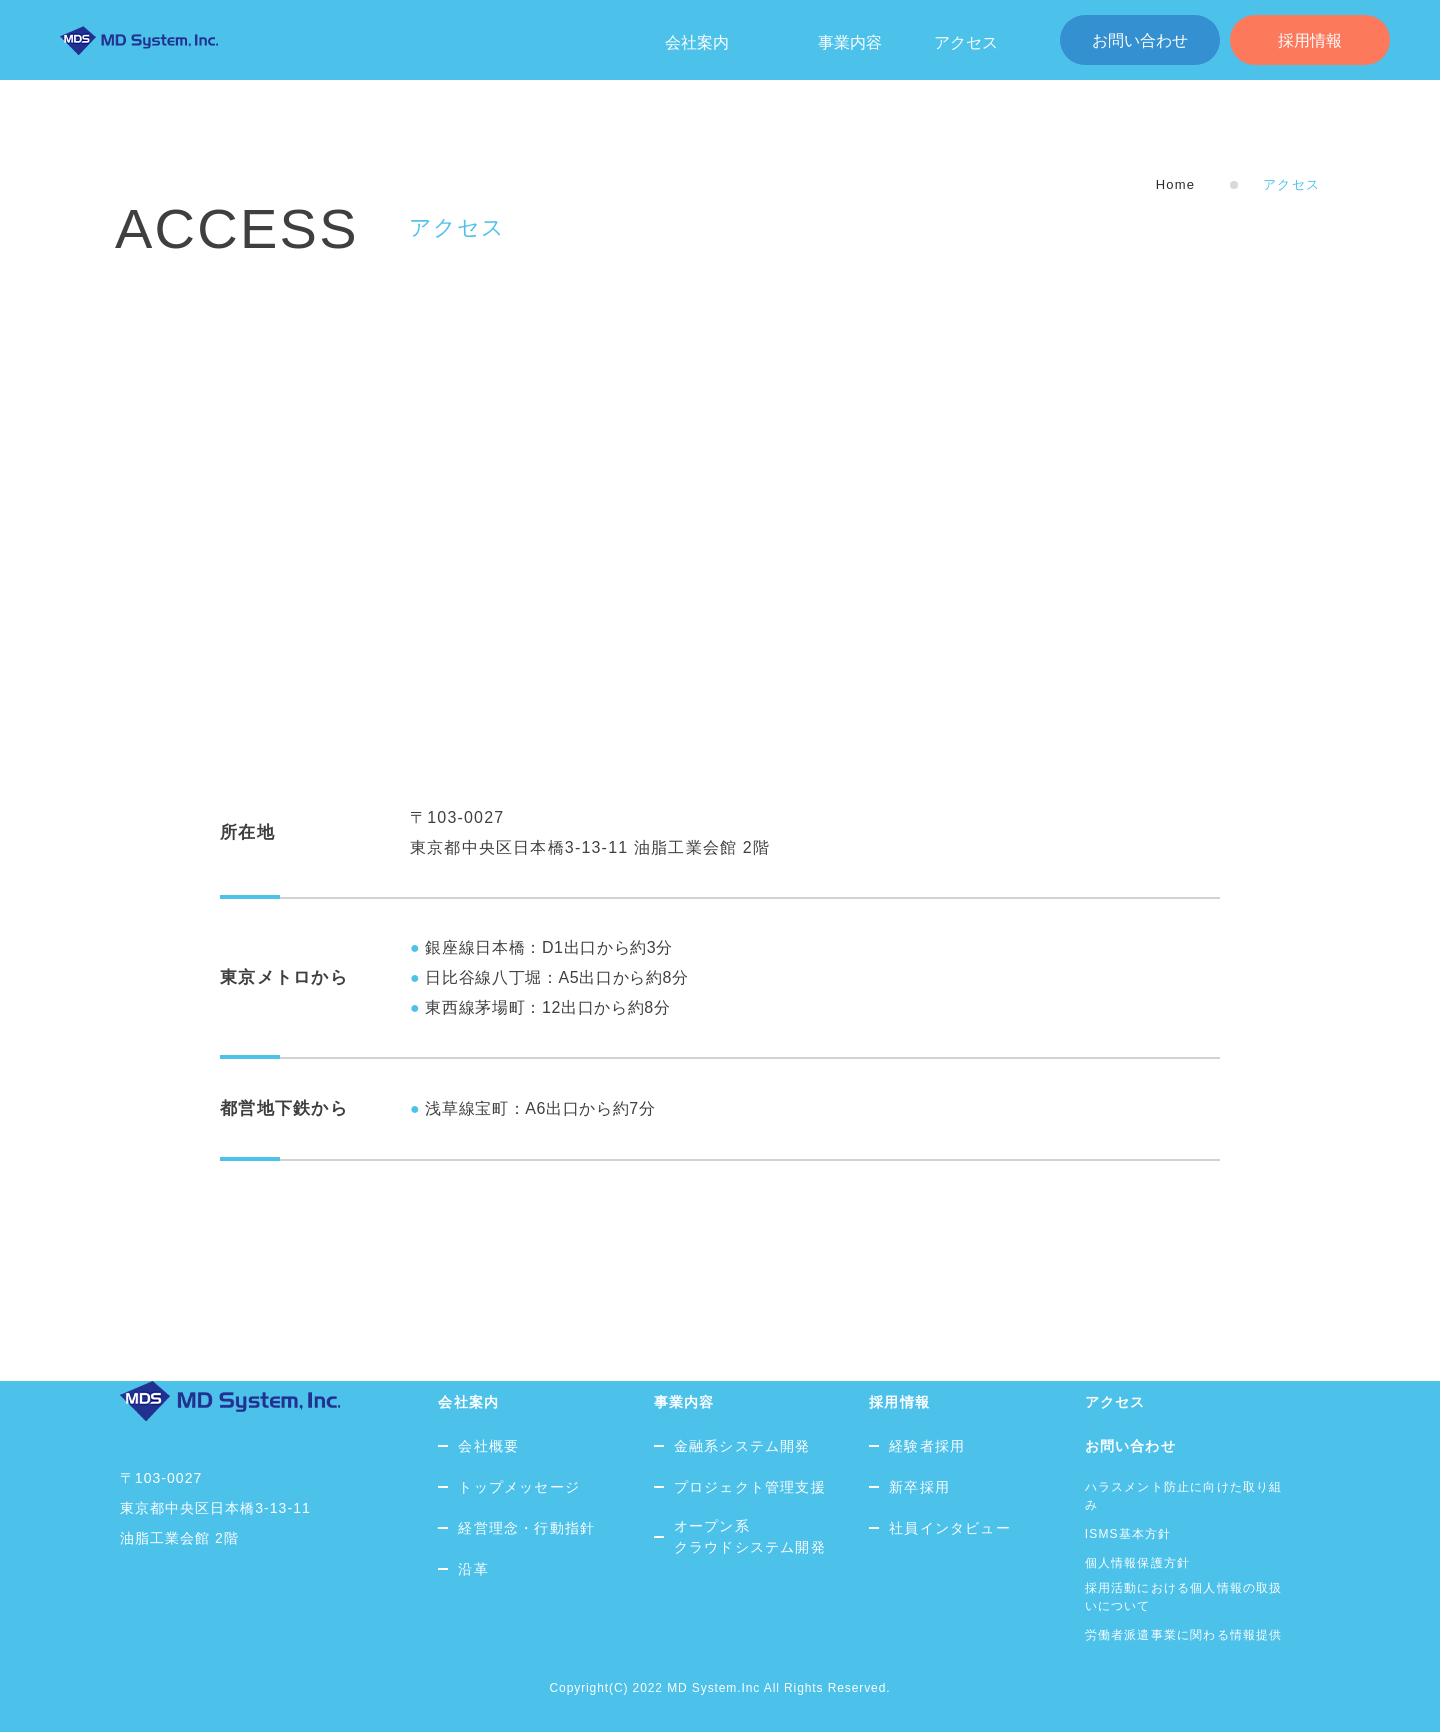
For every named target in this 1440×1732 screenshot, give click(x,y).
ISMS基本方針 (1128, 1534)
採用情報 (1310, 40)
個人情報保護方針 (1138, 1563)
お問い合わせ (1140, 40)
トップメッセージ (519, 1487)
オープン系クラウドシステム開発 (750, 1536)
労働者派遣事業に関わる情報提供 (1184, 1635)
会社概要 (488, 1446)
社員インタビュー (950, 1528)
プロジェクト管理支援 (750, 1487)
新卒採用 (919, 1487)
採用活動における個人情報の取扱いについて (1184, 1597)
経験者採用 (927, 1446)
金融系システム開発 (742, 1446)
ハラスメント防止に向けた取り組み (1184, 1496)
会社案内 (468, 1402)
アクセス (966, 42)
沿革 (473, 1569)
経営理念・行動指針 (526, 1528)
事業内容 (850, 42)
